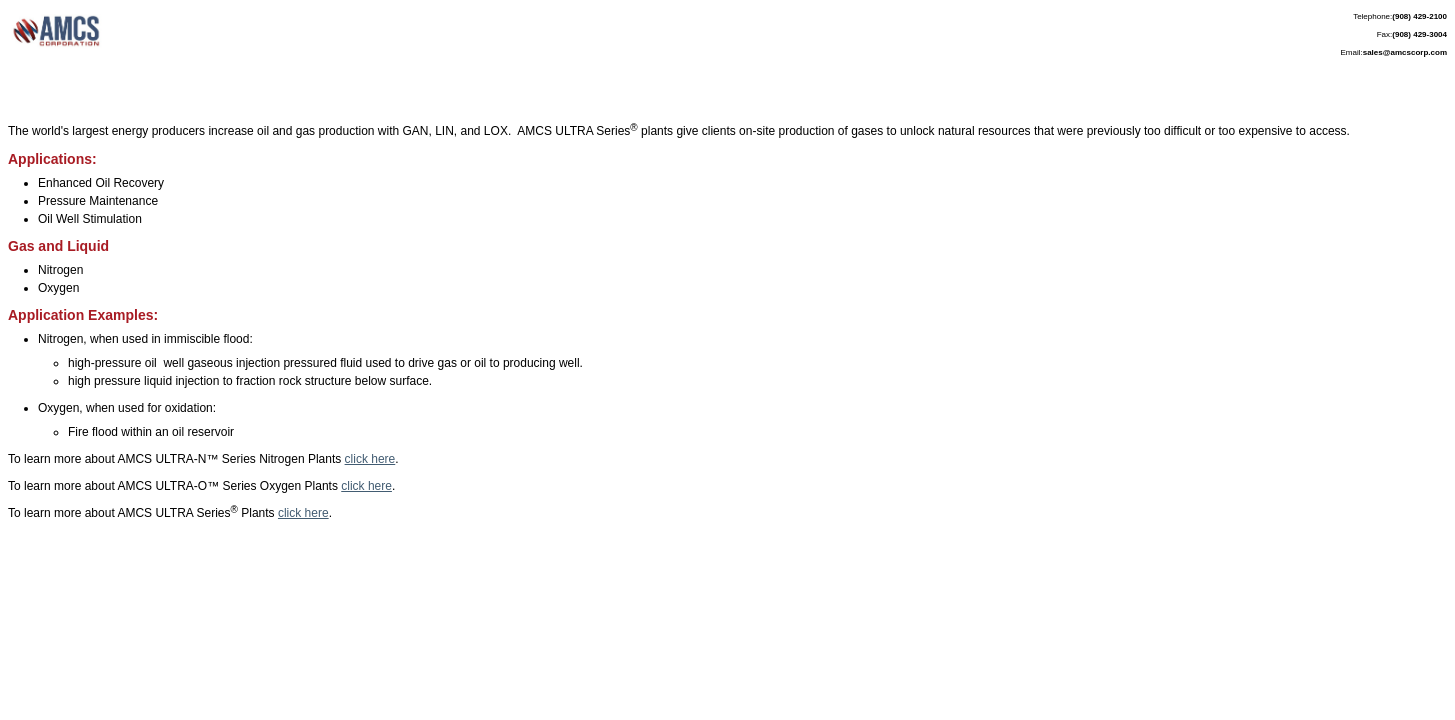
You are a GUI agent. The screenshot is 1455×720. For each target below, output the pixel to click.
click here (370, 459)
